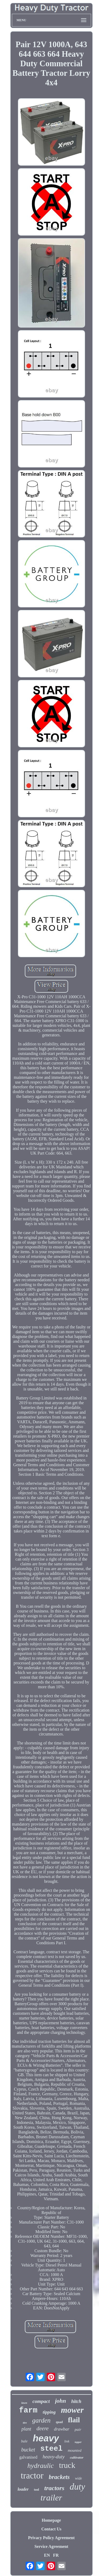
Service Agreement (51, 2546)
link (66, 2441)
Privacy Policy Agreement (51, 2537)
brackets (59, 2477)
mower (72, 2410)
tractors (54, 2488)
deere (42, 2428)
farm (28, 2410)
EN (47, 2555)
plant (26, 2429)
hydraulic (40, 2465)
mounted (75, 2450)
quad (59, 2422)
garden (41, 2420)
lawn (24, 2402)
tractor (32, 2475)
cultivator (76, 2457)
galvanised (28, 2457)
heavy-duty (53, 2456)
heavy (46, 2438)
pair (78, 2429)
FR (56, 2555)
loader (23, 2489)
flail (74, 2420)
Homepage (51, 2520)
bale (24, 2441)
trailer (51, 2497)
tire (25, 2422)
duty (77, 2486)
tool (36, 2489)
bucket (28, 2450)
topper (78, 2442)
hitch (76, 2401)
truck (67, 2465)
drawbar (61, 2429)
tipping (49, 2412)
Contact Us (51, 2529)
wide (78, 2478)
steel (51, 2449)
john (60, 2400)
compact (41, 2401)
